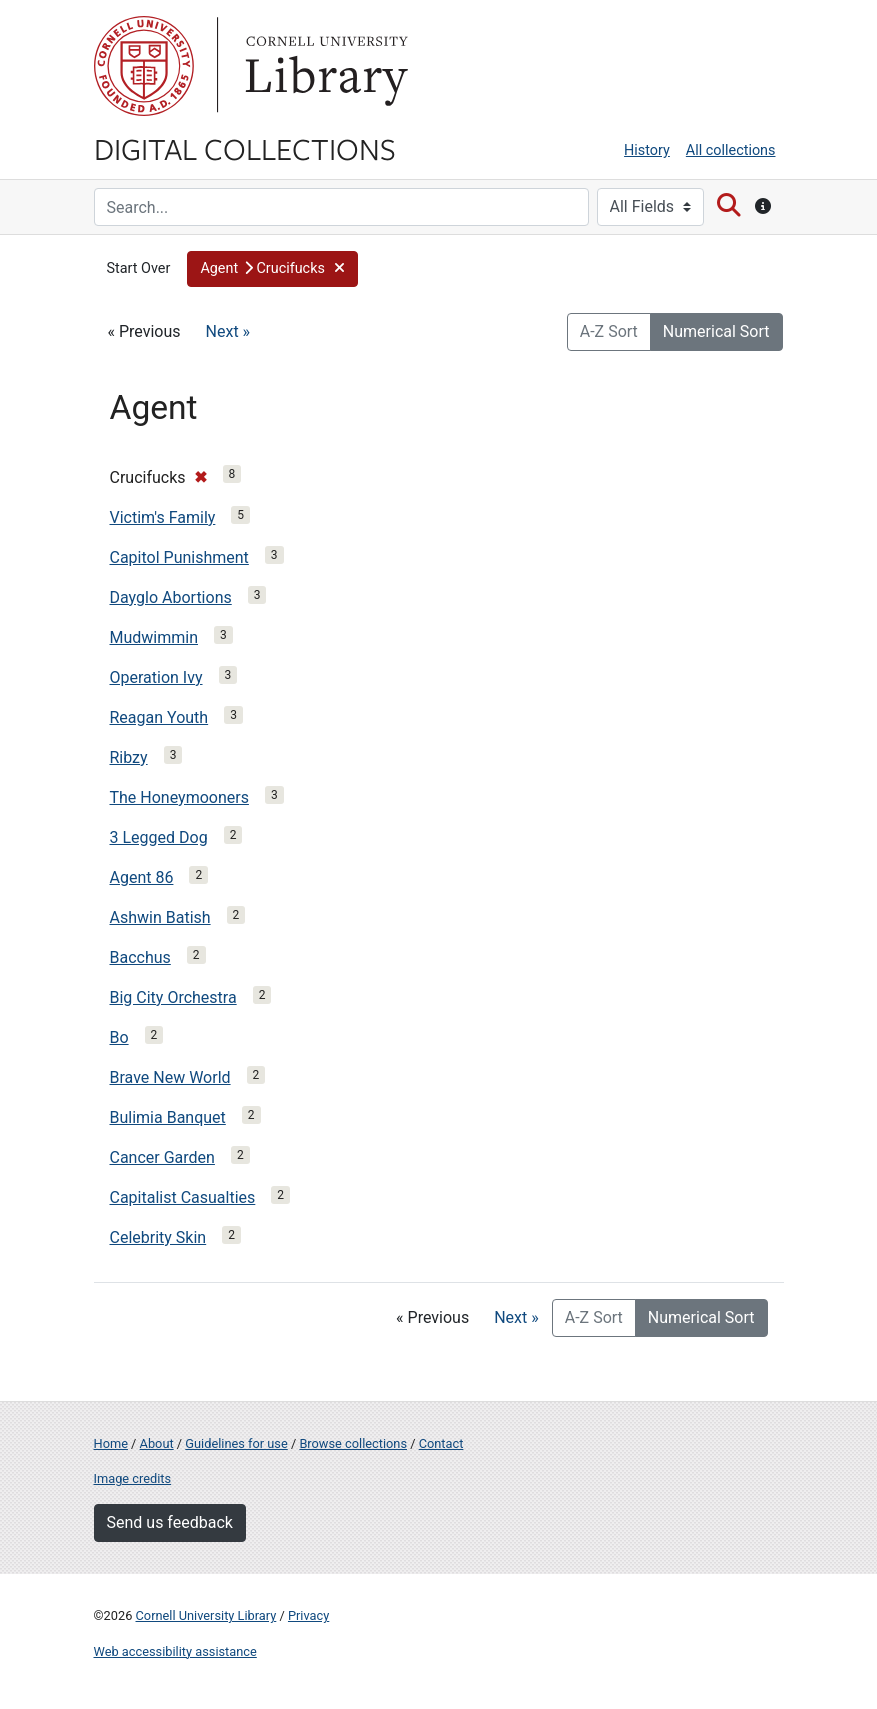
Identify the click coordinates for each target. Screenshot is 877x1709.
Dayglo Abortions (171, 597)
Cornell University (144, 66)
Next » (228, 331)
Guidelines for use (236, 1443)
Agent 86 (142, 877)
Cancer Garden (162, 1157)
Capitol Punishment (179, 557)
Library (324, 66)
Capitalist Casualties (183, 1197)
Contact (441, 1443)
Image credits (133, 1478)
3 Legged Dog (159, 837)
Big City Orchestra (173, 997)
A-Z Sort (609, 331)
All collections (731, 150)
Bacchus (140, 957)
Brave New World (170, 1077)
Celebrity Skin (158, 1237)
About (157, 1443)
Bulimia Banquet (168, 1117)
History (647, 150)
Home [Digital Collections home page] (111, 1443)
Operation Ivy (156, 677)
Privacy (308, 1615)
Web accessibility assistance (175, 1651)
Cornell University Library (206, 1615)
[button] (272, 269)
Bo (119, 1037)
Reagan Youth (159, 717)
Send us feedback (170, 1522)
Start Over (139, 268)
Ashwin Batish (160, 917)
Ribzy (129, 757)
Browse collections (353, 1443)
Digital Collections (245, 148)
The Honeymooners (179, 797)
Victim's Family (163, 517)
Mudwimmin (154, 637)
